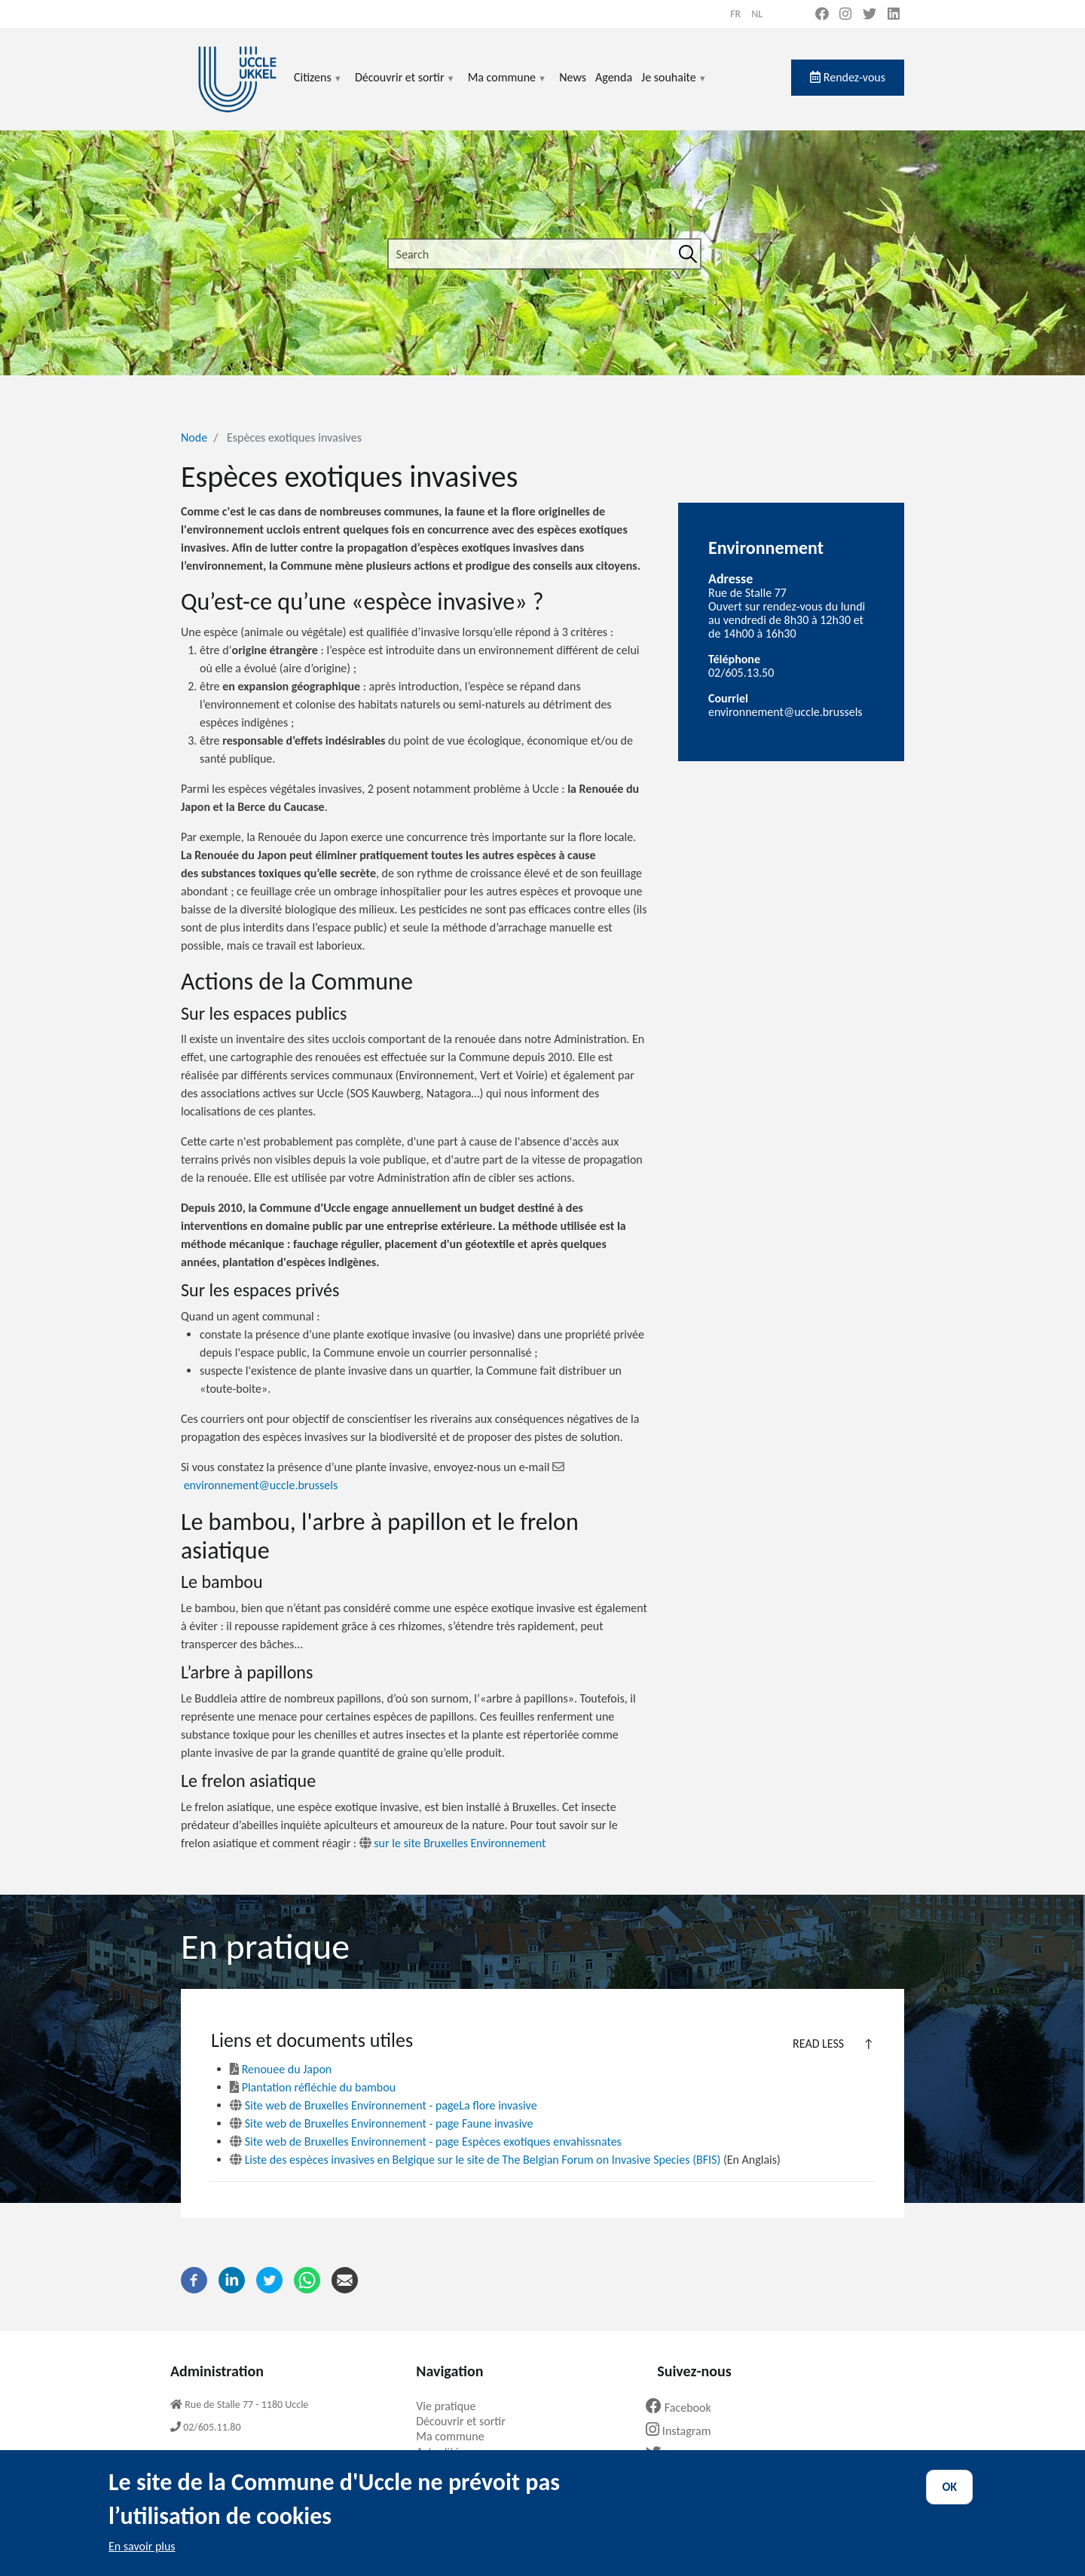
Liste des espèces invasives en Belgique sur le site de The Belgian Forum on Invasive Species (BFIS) (475, 2159)
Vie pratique (451, 2406)
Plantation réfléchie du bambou (313, 2087)
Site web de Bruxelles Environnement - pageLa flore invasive (383, 2105)
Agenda (613, 77)
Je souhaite (674, 86)
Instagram (684, 2431)
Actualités (445, 2452)
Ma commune (507, 86)
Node (194, 437)
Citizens (318, 86)
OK (949, 2499)
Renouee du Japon (281, 2069)
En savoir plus (142, 2558)
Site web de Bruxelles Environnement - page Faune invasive (381, 2123)
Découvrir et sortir (405, 86)
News (572, 77)
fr (735, 14)
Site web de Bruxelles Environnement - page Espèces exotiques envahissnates (426, 2141)
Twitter (677, 2454)
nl (757, 14)
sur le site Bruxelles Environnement (451, 1843)
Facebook (684, 2407)
